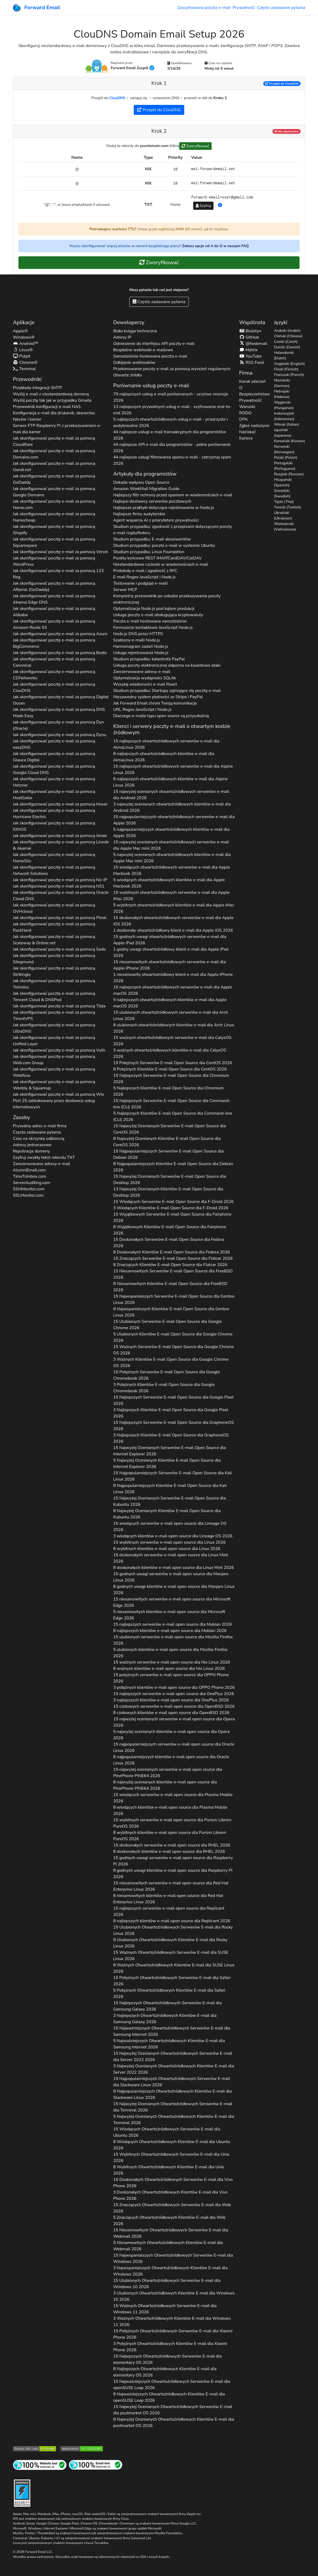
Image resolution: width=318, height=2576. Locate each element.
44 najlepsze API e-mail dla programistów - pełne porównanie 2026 (172, 448)
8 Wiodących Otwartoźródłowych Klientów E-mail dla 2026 (171, 2145)
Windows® (24, 337)
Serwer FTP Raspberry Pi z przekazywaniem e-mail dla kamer (57, 429)
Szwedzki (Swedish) (282, 493)
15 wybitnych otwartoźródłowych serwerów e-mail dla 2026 (171, 896)
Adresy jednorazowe (32, 1145)
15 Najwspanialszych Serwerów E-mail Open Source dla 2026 (174, 1299)
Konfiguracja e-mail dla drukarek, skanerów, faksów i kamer (54, 416)
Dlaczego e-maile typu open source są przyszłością (161, 716)
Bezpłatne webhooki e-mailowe (143, 350)
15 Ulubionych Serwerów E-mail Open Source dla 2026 (167, 1325)
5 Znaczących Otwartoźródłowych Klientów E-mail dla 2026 (169, 2221)
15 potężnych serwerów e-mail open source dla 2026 (171, 1678)
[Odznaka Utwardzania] (22, 2492)
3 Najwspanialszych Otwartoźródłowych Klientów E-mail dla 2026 (170, 2271)
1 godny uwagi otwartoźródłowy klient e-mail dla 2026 (170, 952)
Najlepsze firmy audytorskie (139, 514)
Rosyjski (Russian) (289, 474)
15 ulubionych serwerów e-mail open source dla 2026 (173, 1640)
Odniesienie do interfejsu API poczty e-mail (154, 343)
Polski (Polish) (285, 457)
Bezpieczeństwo (254, 394)
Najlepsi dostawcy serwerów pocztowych (152, 501)
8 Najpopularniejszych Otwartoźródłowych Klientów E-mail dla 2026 (172, 2094)
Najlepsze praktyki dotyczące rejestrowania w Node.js (163, 508)
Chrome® (25, 362)
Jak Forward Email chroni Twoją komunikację (155, 703)
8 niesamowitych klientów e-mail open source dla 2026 (168, 1899)
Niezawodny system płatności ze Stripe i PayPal (158, 697)
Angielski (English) (289, 363)
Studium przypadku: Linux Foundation (148, 552)
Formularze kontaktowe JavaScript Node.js (153, 627)
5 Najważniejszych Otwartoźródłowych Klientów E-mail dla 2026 (169, 2044)
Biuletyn (250, 331)
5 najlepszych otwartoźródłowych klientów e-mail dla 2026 (170, 1003)
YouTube (250, 356)
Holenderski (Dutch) (284, 355)
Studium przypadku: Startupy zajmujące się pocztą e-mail (167, 690)
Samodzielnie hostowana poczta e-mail (150, 356)
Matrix (248, 350)
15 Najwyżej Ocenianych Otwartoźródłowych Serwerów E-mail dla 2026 (172, 2056)
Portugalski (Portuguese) (284, 466)
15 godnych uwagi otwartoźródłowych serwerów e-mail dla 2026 (169, 940)
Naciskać (247, 432)
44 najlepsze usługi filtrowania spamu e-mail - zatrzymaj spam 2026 (172, 460)
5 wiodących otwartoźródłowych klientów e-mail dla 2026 (169, 883)
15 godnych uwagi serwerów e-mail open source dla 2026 (171, 1577)
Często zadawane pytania (281, 8)
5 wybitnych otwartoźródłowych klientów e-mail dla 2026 (173, 908)
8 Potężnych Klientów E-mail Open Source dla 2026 (170, 1069)
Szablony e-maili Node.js (136, 640)
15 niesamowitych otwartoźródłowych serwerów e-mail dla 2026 (169, 965)
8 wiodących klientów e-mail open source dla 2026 (170, 1810)
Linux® (23, 350)
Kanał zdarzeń (252, 381)
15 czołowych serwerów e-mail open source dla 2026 (174, 1706)
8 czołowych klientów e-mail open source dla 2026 (171, 1713)
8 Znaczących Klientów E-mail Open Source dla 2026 (170, 1265)
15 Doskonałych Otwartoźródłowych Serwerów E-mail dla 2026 (173, 2183)
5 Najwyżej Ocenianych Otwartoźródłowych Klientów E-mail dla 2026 (173, 2120)
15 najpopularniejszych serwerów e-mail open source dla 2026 (173, 1747)
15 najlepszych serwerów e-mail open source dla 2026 (172, 1624)
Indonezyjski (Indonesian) (284, 416)
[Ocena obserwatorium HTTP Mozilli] (81, 2448)
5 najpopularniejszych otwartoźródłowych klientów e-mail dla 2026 (171, 833)
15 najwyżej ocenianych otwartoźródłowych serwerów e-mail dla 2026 (171, 795)
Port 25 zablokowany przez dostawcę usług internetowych (54, 1104)
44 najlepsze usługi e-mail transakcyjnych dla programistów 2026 (169, 435)
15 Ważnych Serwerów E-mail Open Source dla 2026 (173, 1350)
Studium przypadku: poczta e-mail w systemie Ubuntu (164, 545)
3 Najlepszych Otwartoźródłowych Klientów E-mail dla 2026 (165, 2019)
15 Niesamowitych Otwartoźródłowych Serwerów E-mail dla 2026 (170, 2233)
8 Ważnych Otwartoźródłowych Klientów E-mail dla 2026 (173, 1968)
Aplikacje (23, 322)
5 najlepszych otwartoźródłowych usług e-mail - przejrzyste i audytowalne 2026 (170, 422)
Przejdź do (282, 83)
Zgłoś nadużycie (254, 426)
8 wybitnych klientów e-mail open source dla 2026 (166, 1549)
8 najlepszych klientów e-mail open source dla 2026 (170, 1631)
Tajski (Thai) (284, 501)
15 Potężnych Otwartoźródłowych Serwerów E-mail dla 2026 (172, 1981)
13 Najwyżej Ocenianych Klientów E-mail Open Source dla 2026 (168, 1192)
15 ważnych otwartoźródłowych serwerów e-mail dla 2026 (172, 1041)
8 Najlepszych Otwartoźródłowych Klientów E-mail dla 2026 (165, 2372)
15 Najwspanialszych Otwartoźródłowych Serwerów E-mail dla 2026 (173, 2258)
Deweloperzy (129, 322)
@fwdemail (253, 343)
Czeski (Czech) (286, 341)
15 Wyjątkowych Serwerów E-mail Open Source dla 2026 (172, 1217)
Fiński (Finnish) (286, 369)
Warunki (247, 407)
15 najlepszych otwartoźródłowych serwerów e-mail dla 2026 (166, 744)
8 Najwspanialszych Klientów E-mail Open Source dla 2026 (171, 1312)
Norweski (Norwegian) (284, 449)
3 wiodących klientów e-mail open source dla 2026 (172, 1536)
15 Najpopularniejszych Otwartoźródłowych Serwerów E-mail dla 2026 (171, 2082)
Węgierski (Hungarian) (284, 405)
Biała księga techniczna (135, 331)
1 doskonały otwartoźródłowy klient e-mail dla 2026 (173, 930)
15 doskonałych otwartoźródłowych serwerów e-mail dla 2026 (173, 921)
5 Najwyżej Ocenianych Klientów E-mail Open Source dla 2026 (167, 1463)
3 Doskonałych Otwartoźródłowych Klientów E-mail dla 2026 (170, 2195)
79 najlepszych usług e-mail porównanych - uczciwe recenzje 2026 (170, 397)
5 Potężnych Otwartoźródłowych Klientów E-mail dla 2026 (169, 1993)
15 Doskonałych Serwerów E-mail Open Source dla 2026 (168, 1243)
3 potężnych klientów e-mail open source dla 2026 (174, 1687)
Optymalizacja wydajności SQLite (144, 678)
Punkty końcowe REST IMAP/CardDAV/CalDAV (157, 558)
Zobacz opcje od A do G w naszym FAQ (215, 245)
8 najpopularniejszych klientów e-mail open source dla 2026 (171, 1760)
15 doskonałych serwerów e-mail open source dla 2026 (170, 1558)
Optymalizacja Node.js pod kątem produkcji (153, 608)
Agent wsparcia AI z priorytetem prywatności (155, 520)
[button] (220, 205)
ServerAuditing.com (31, 1183)
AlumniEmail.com (29, 1170)
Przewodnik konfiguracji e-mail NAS (47, 407)
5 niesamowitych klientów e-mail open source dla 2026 (169, 1615)
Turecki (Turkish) (287, 507)
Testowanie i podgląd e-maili (140, 583)
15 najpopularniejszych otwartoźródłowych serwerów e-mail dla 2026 (174, 820)
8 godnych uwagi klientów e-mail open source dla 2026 (174, 1590)
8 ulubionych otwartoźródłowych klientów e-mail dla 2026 (173, 1028)
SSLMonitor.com (28, 1195)
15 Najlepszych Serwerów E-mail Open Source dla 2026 (171, 1079)
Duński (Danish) (287, 347)
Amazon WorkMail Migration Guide (146, 489)
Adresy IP (122, 337)
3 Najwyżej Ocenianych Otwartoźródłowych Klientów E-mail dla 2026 (173, 2069)
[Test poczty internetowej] (95, 2464)
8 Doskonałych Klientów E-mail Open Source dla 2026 (171, 1252)
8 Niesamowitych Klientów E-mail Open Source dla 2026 (170, 1287)
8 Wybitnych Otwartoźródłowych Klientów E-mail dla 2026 (168, 2170)
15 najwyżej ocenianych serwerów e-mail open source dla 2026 (174, 1722)
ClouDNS (117, 97)
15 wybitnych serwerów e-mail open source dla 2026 (169, 1542)
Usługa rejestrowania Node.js (140, 653)
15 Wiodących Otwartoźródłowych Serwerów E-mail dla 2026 (166, 2132)
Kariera (246, 438)
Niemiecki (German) (282, 383)
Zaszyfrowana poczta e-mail (204, 8)
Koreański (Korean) (289, 440)
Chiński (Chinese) (288, 336)
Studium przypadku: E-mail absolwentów (152, 539)
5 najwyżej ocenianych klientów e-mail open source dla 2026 (171, 1735)
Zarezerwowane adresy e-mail (41, 1164)
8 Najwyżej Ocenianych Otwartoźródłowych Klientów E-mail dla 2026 (173, 2422)
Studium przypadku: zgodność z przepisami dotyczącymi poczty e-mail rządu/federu (172, 530)
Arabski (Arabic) (287, 330)
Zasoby (21, 1117)
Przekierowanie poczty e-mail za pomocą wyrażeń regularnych (171, 369)
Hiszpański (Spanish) (283, 482)
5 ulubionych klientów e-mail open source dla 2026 (170, 1653)
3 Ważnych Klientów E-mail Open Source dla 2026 (171, 1362)
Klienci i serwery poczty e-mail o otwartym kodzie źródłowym (171, 729)
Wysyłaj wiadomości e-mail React (145, 684)
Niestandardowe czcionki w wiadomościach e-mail (160, 564)
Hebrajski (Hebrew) (282, 394)
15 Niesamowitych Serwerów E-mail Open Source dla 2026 (173, 1274)
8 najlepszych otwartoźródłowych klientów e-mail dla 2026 (163, 757)
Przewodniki (27, 379)
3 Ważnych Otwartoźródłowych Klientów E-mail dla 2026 (172, 2321)
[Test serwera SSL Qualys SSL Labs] (34, 2448)
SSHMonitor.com (28, 1189)
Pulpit (22, 356)
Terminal (24, 369)
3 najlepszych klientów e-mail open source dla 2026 (171, 1700)
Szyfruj (203, 205)
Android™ (25, 343)
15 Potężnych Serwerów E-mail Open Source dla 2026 (172, 1063)
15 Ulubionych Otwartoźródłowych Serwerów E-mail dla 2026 (173, 1930)
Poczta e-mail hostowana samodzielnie (150, 621)
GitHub (249, 337)
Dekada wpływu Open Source (141, 482)
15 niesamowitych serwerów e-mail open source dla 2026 (171, 1602)
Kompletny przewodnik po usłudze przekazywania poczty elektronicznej (167, 599)
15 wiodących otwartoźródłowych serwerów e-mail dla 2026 (171, 870)
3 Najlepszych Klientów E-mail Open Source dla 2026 (170, 1413)
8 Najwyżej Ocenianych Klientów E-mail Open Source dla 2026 (167, 1142)
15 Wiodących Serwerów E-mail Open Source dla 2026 (173, 1202)
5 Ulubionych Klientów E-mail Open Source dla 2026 (172, 1337)
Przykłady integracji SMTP (37, 388)
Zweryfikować (195, 146)
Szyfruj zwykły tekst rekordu (44, 1157)
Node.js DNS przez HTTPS (138, 634)
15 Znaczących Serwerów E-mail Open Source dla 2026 (173, 1258)
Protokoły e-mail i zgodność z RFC (145, 571)
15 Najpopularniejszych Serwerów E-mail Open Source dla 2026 (168, 1154)
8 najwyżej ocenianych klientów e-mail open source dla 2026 (165, 1785)
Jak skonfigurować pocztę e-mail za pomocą (54, 441)
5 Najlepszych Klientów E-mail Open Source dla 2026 (168, 1091)
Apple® (20, 331)
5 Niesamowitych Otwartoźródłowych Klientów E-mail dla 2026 (168, 2246)
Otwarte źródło (127, 375)
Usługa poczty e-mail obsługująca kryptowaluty (158, 615)
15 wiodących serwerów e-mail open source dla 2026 (169, 1527)
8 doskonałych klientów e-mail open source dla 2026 (173, 1567)
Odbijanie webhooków (134, 362)
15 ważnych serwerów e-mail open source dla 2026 (171, 1662)
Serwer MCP (125, 590)
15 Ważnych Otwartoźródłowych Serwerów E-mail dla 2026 (170, 1956)
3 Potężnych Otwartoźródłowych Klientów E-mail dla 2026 (170, 2347)
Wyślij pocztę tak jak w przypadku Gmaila (52, 400)
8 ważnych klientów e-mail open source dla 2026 (169, 1668)
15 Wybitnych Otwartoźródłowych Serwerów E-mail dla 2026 (171, 2157)
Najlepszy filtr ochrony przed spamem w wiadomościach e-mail (172, 495)
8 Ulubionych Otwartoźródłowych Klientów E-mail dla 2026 (170, 1943)
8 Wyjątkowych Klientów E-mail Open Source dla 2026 (169, 1230)
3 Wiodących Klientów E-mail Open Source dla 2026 (170, 1208)
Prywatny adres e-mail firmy (40, 1126)
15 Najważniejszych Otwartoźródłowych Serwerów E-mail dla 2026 (171, 2031)
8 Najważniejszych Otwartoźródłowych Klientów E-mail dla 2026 (169, 2397)
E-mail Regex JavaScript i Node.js (144, 577)
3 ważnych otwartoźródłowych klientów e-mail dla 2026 (169, 1053)
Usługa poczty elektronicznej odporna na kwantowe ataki (166, 665)
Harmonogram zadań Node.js (140, 646)
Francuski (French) (289, 374)
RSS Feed (251, 362)
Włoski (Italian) (286, 424)
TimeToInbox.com (29, 1176)
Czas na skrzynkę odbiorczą (38, 1138)
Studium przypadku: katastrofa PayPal (149, 659)
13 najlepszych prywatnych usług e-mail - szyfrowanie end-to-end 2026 (172, 410)
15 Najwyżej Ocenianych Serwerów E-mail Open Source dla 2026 (169, 1129)
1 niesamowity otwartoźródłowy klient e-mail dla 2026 (173, 978)
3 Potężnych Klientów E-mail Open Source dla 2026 (164, 1388)
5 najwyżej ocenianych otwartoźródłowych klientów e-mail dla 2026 (172, 858)
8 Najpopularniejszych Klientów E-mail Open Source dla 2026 (173, 1167)
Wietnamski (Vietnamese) (285, 526)
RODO (245, 413)
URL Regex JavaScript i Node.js (142, 709)
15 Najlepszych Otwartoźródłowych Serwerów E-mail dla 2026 (167, 2006)
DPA (243, 419)
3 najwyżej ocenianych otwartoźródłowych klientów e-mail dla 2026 (172, 807)
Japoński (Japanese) (282, 432)
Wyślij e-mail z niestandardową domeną (51, 394)
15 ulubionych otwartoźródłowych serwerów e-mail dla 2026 (170, 1015)
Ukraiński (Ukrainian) (283, 515)
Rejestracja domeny (31, 1151)
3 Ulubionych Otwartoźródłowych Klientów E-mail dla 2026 (174, 2296)
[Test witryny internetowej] (40, 2464)
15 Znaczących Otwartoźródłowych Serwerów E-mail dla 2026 (172, 2208)
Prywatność (243, 8)
